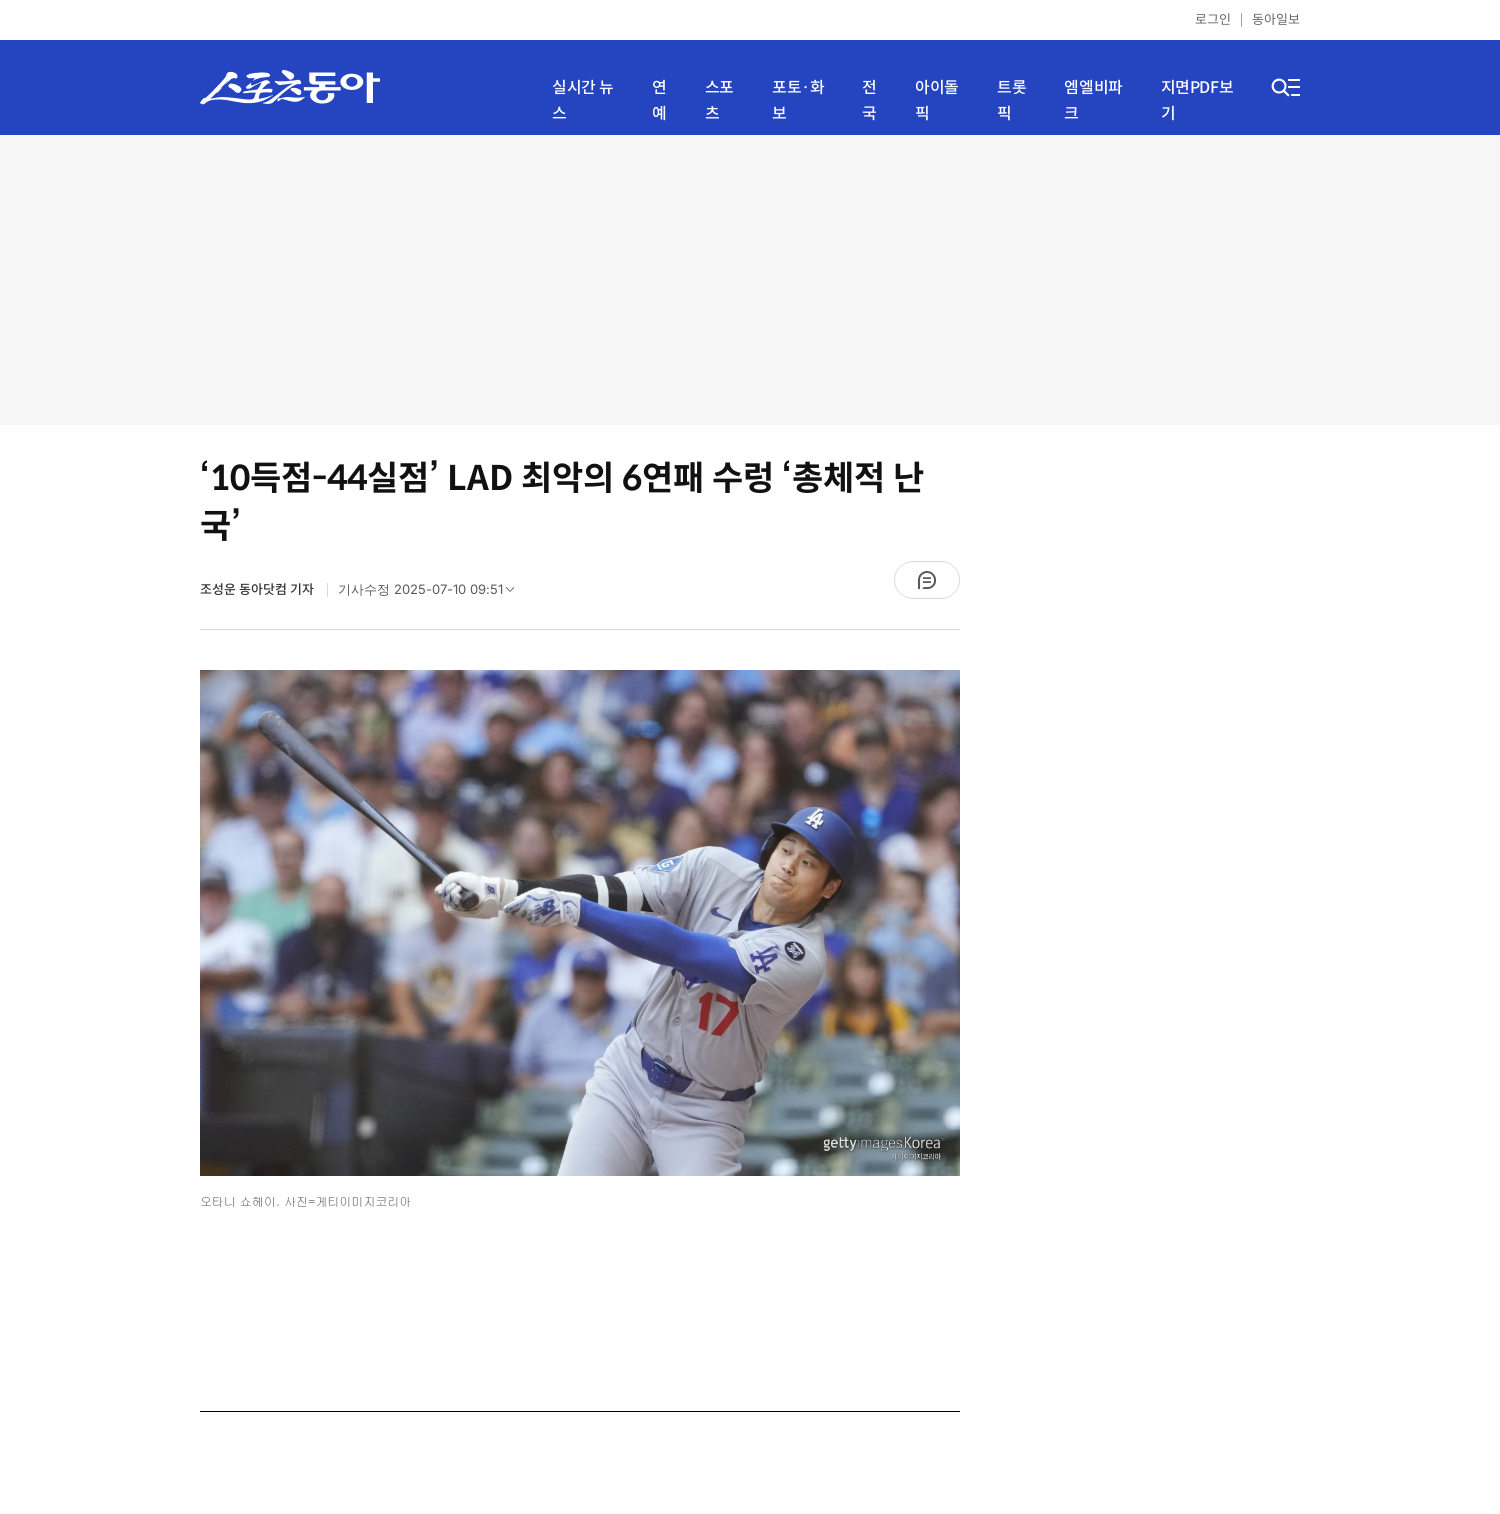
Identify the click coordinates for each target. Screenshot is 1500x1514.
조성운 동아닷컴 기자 (258, 589)
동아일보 (1276, 19)
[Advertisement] (750, 280)
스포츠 (719, 100)
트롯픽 (1011, 100)
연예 (659, 100)
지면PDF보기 (1197, 100)
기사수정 (432, 594)
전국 (869, 100)
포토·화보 (798, 100)
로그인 (1213, 19)
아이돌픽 (937, 100)
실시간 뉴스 (583, 100)
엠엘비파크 (1093, 100)
